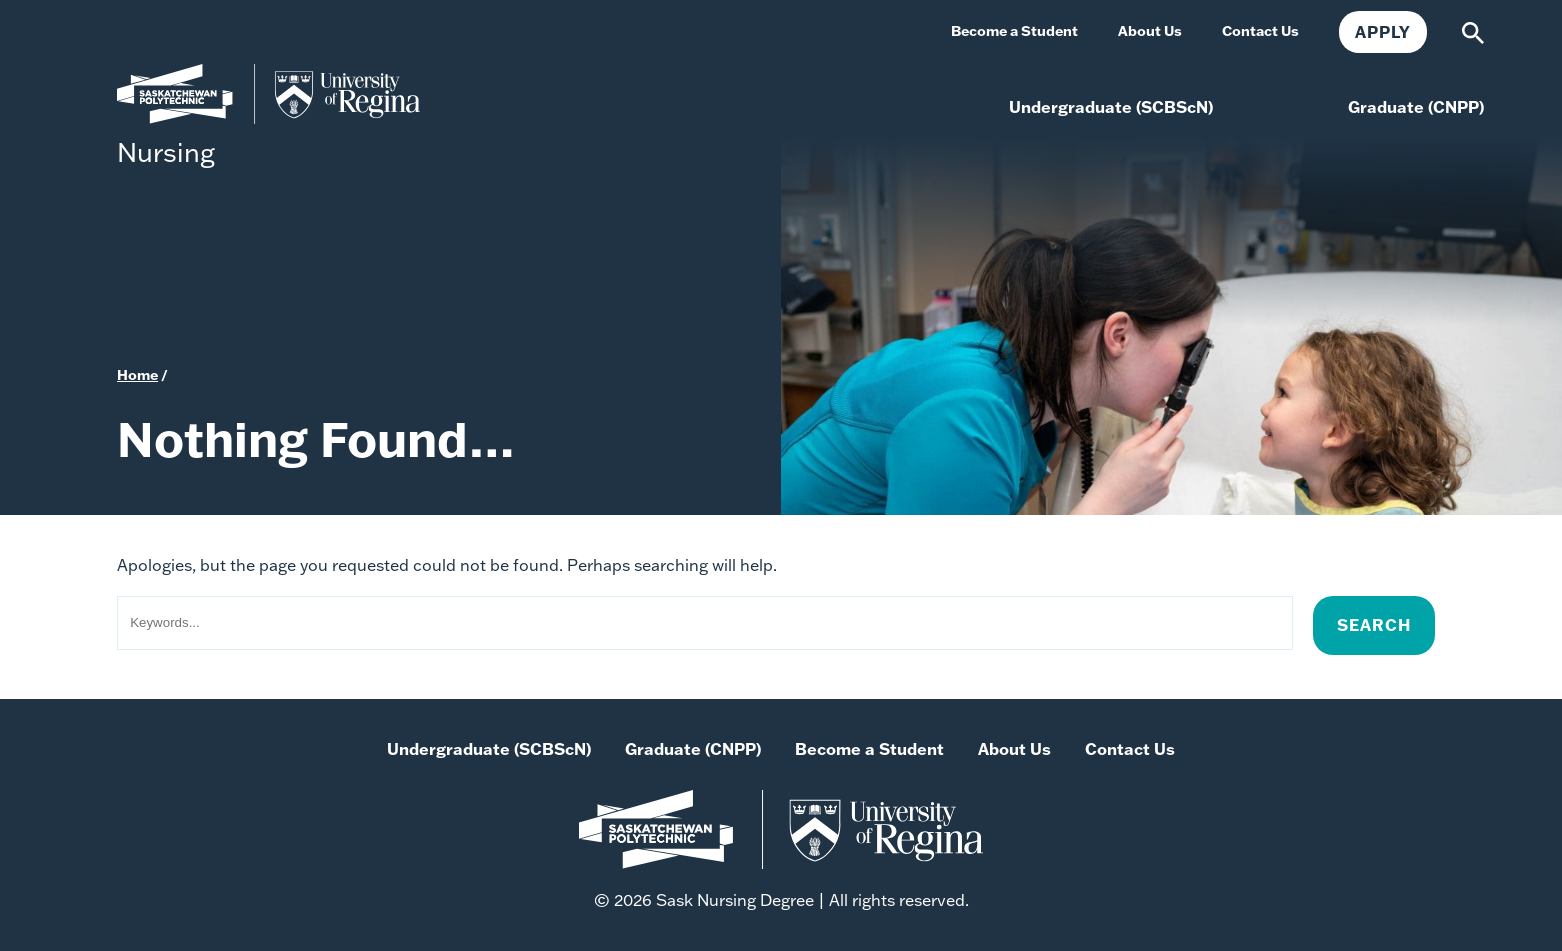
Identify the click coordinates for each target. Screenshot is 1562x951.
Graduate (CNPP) (693, 748)
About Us (1014, 748)
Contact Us (1130, 748)
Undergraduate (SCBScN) (489, 748)
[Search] (1473, 30)
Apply (1383, 31)
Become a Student (869, 748)
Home (137, 374)
